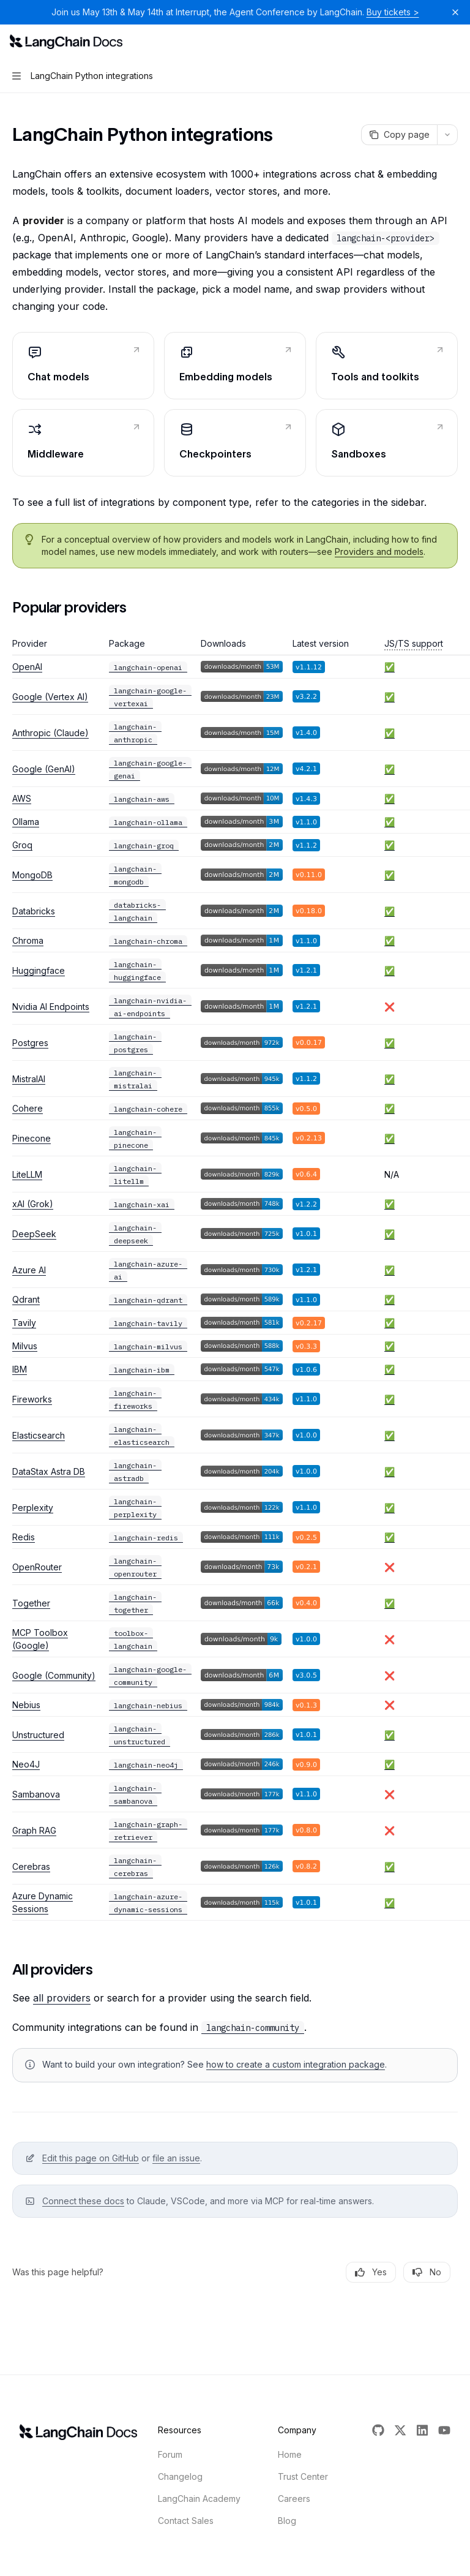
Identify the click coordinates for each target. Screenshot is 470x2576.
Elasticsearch (38, 1435)
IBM (19, 1369)
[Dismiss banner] (455, 12)
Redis (23, 1537)
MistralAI (28, 1079)
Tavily (24, 1322)
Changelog (180, 2476)
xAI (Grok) (32, 1204)
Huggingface (38, 970)
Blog (287, 2520)
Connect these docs (83, 2201)
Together (31, 1603)
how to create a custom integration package (295, 2064)
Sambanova (36, 1794)
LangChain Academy (199, 2498)
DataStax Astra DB (48, 1471)
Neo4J (26, 1764)
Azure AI (29, 1270)
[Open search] (431, 41)
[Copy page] (399, 134)
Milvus (24, 1346)
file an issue (176, 2158)
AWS (21, 798)
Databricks (33, 911)
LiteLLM (27, 1174)
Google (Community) (53, 1675)
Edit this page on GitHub (90, 2158)
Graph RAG (34, 1830)
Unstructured (38, 1735)
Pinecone (31, 1138)
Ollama (25, 821)
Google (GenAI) (43, 769)
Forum (170, 2454)
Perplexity (32, 1507)
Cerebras (31, 1866)
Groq (22, 845)
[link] (83, 365)
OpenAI (27, 666)
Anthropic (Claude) (50, 733)
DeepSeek (34, 1234)
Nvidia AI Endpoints (50, 1006)
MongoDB (32, 875)
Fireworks (32, 1399)
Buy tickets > (393, 12)
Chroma (27, 940)
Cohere (27, 1108)
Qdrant (26, 1299)
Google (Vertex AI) (50, 696)
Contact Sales (186, 2520)
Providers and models (379, 551)
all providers (62, 1998)
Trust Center (303, 2476)
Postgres (30, 1043)
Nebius (26, 1705)
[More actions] (454, 41)
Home (290, 2454)
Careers (294, 2498)
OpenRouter (37, 1567)
